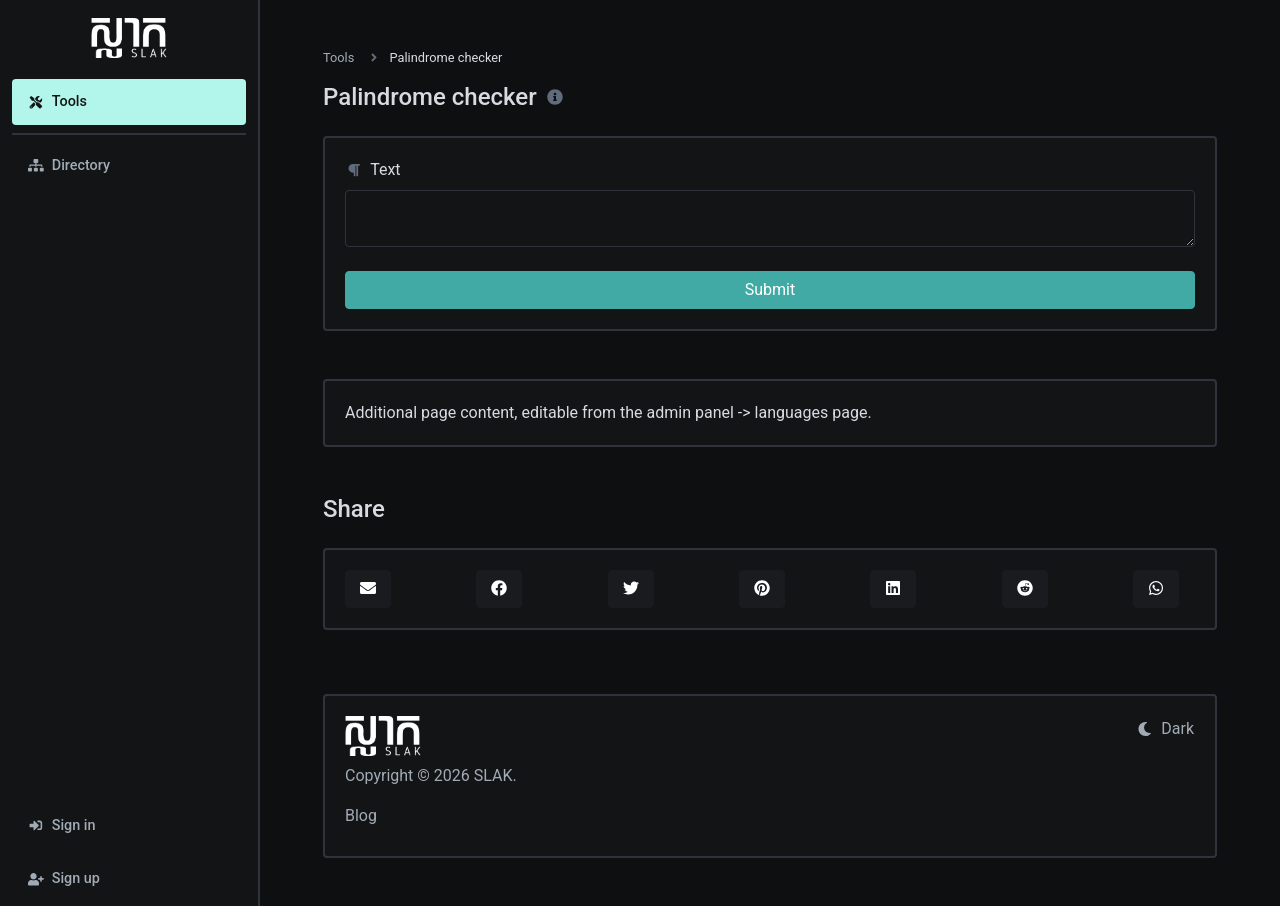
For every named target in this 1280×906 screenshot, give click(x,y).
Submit (770, 289)
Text (373, 169)
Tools (57, 101)
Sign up (64, 878)
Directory (69, 165)
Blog (361, 815)
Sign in (62, 825)
